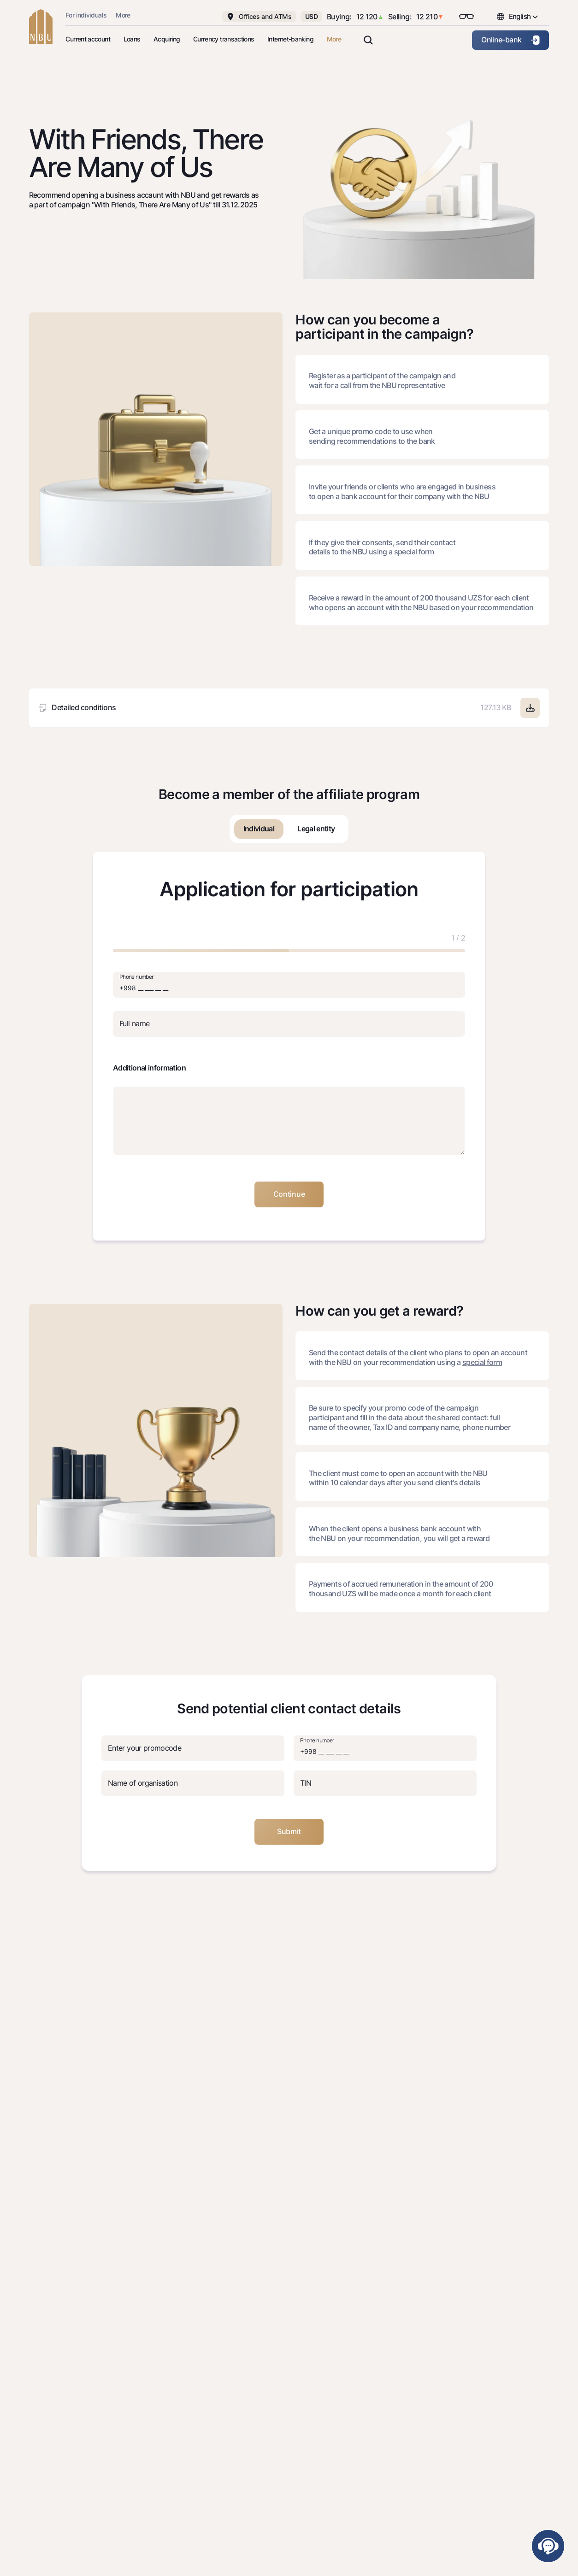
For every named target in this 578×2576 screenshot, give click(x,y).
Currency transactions (223, 39)
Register (323, 375)
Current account (87, 39)
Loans (132, 39)
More (123, 15)
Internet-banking (290, 39)
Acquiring (166, 39)
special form (414, 551)
